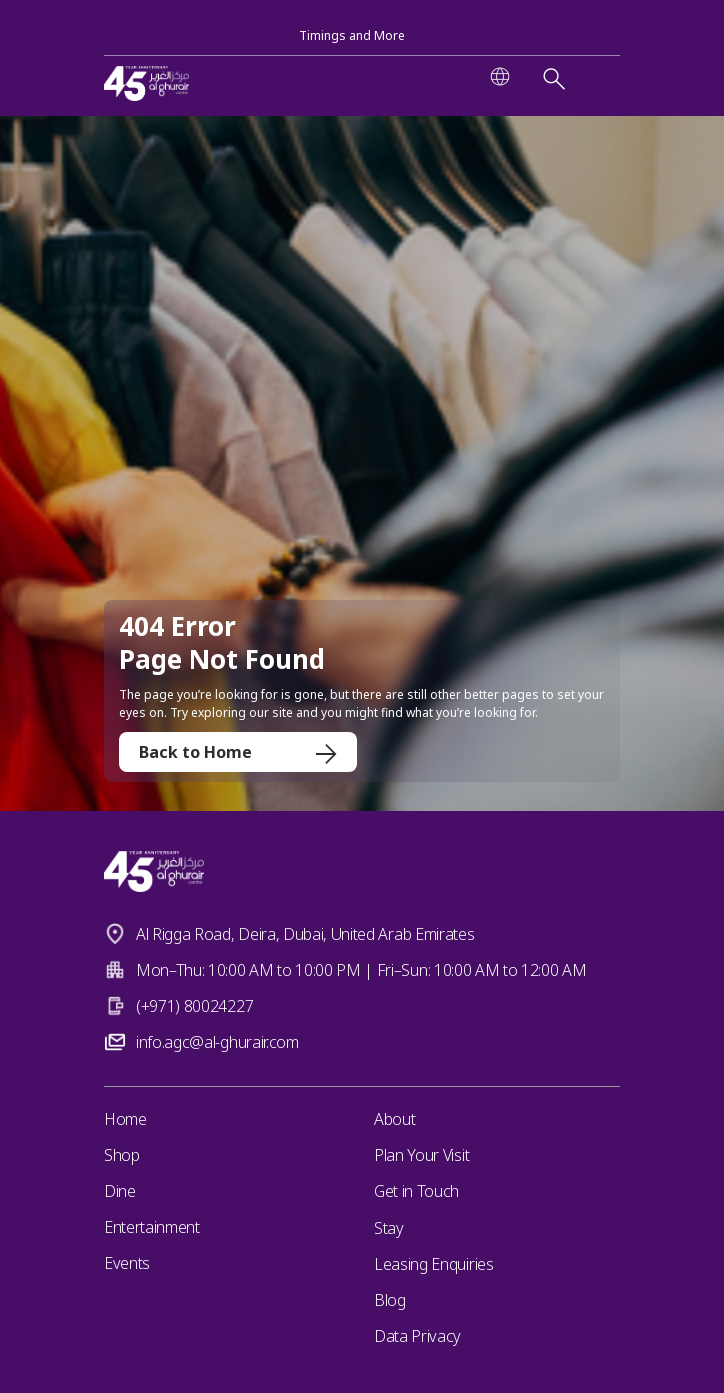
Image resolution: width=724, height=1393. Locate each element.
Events (127, 1263)
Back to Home (238, 752)
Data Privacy (417, 1336)
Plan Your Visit (421, 1155)
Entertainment (152, 1227)
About (394, 1119)
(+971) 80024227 (194, 1006)
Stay (389, 1228)
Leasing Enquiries (434, 1264)
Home (125, 1119)
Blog (390, 1300)
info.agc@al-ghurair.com (217, 1042)
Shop (122, 1155)
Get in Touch (416, 1191)
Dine (120, 1191)
